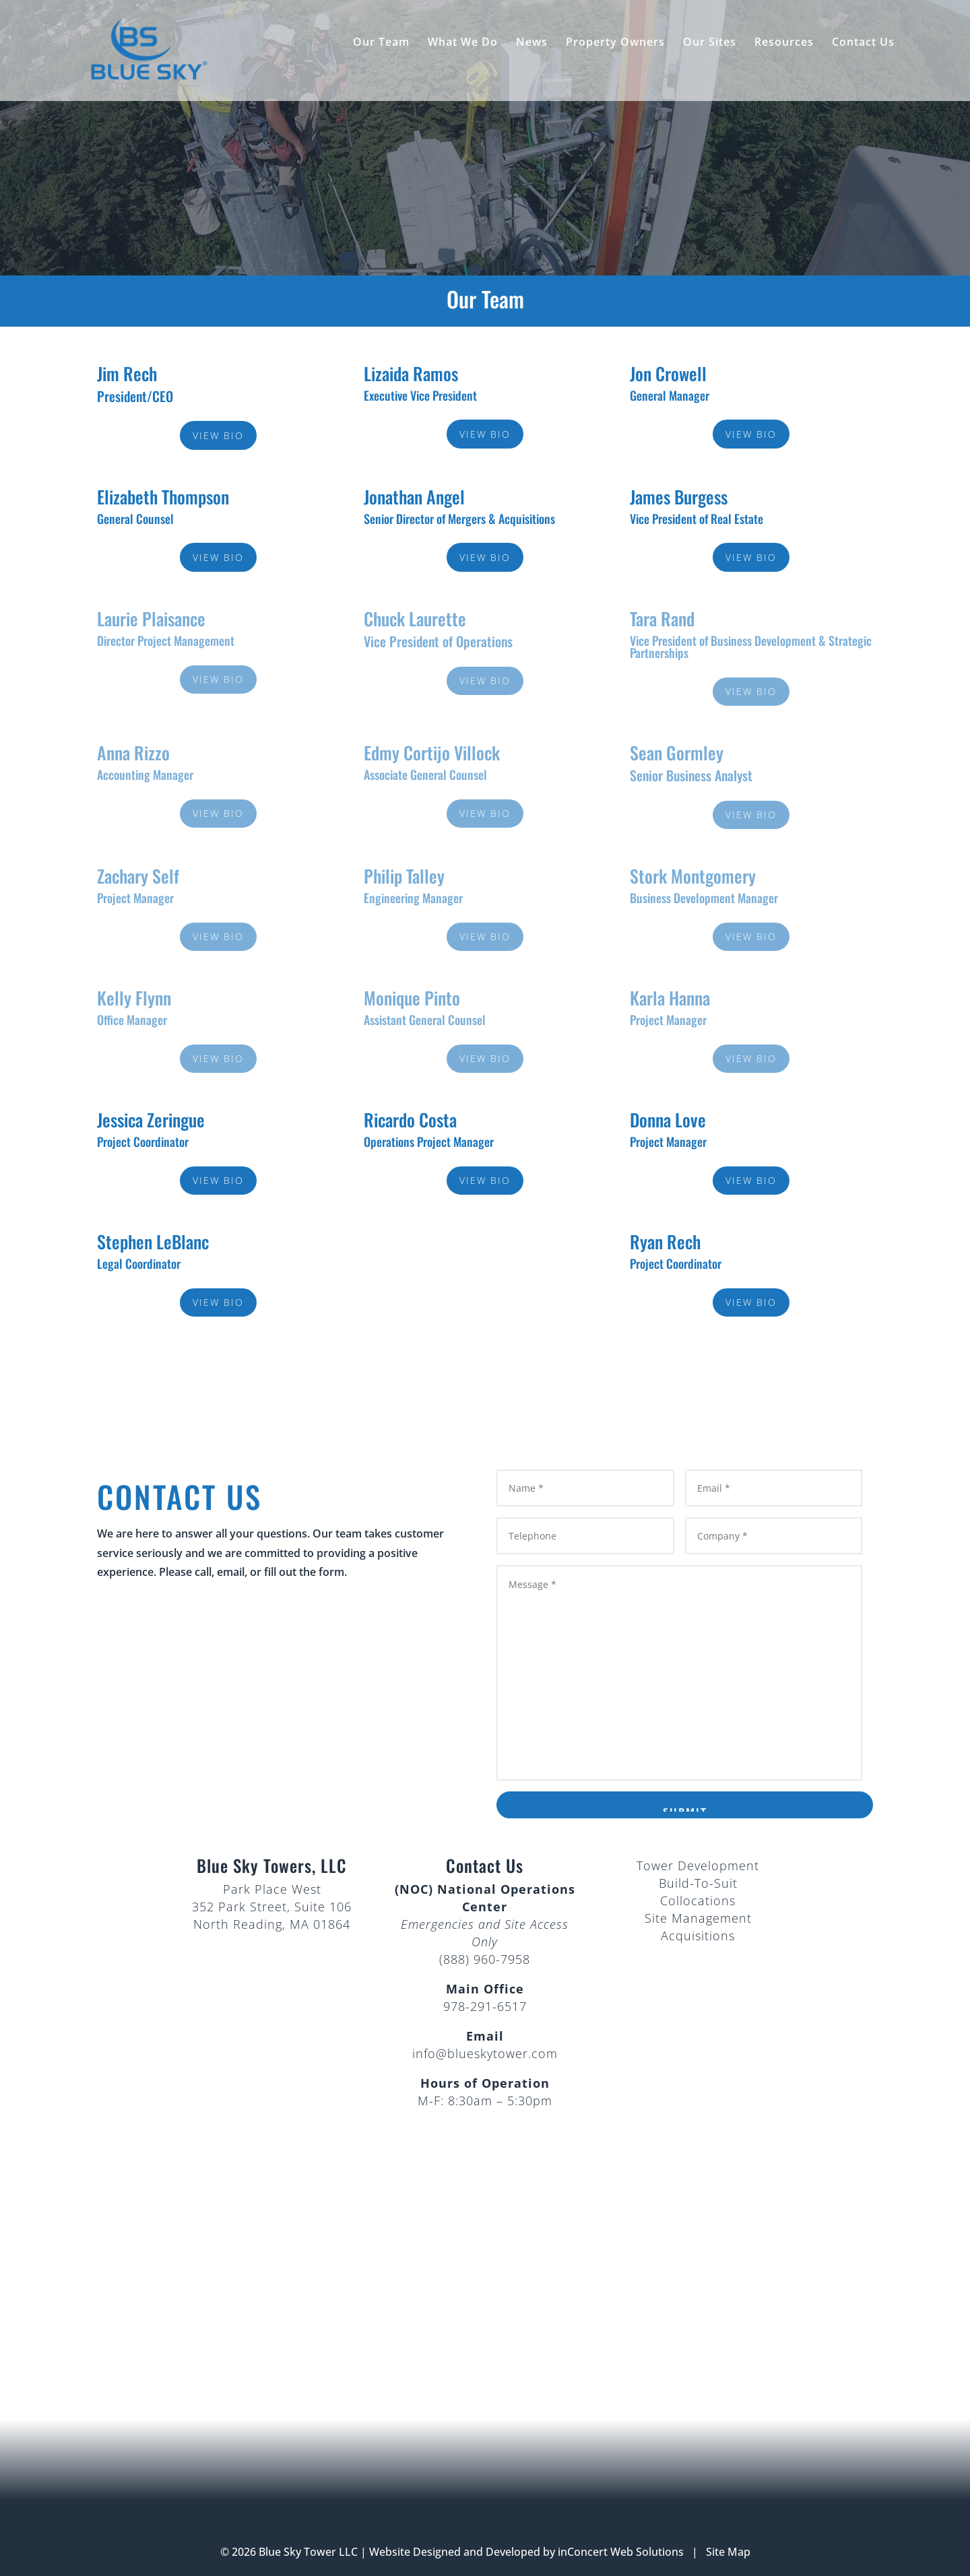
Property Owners (615, 43)
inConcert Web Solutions (621, 2551)
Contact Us (863, 43)
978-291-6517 (485, 2006)
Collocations (698, 1900)
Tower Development (698, 1865)
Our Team (381, 43)
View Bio (218, 435)
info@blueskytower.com (485, 2053)
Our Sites (709, 43)
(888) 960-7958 (484, 1959)
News (532, 43)
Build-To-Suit (698, 1883)
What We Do (463, 43)
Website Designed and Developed (454, 2551)
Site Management (698, 1918)
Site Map (728, 2551)
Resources (784, 43)
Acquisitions (698, 1935)
